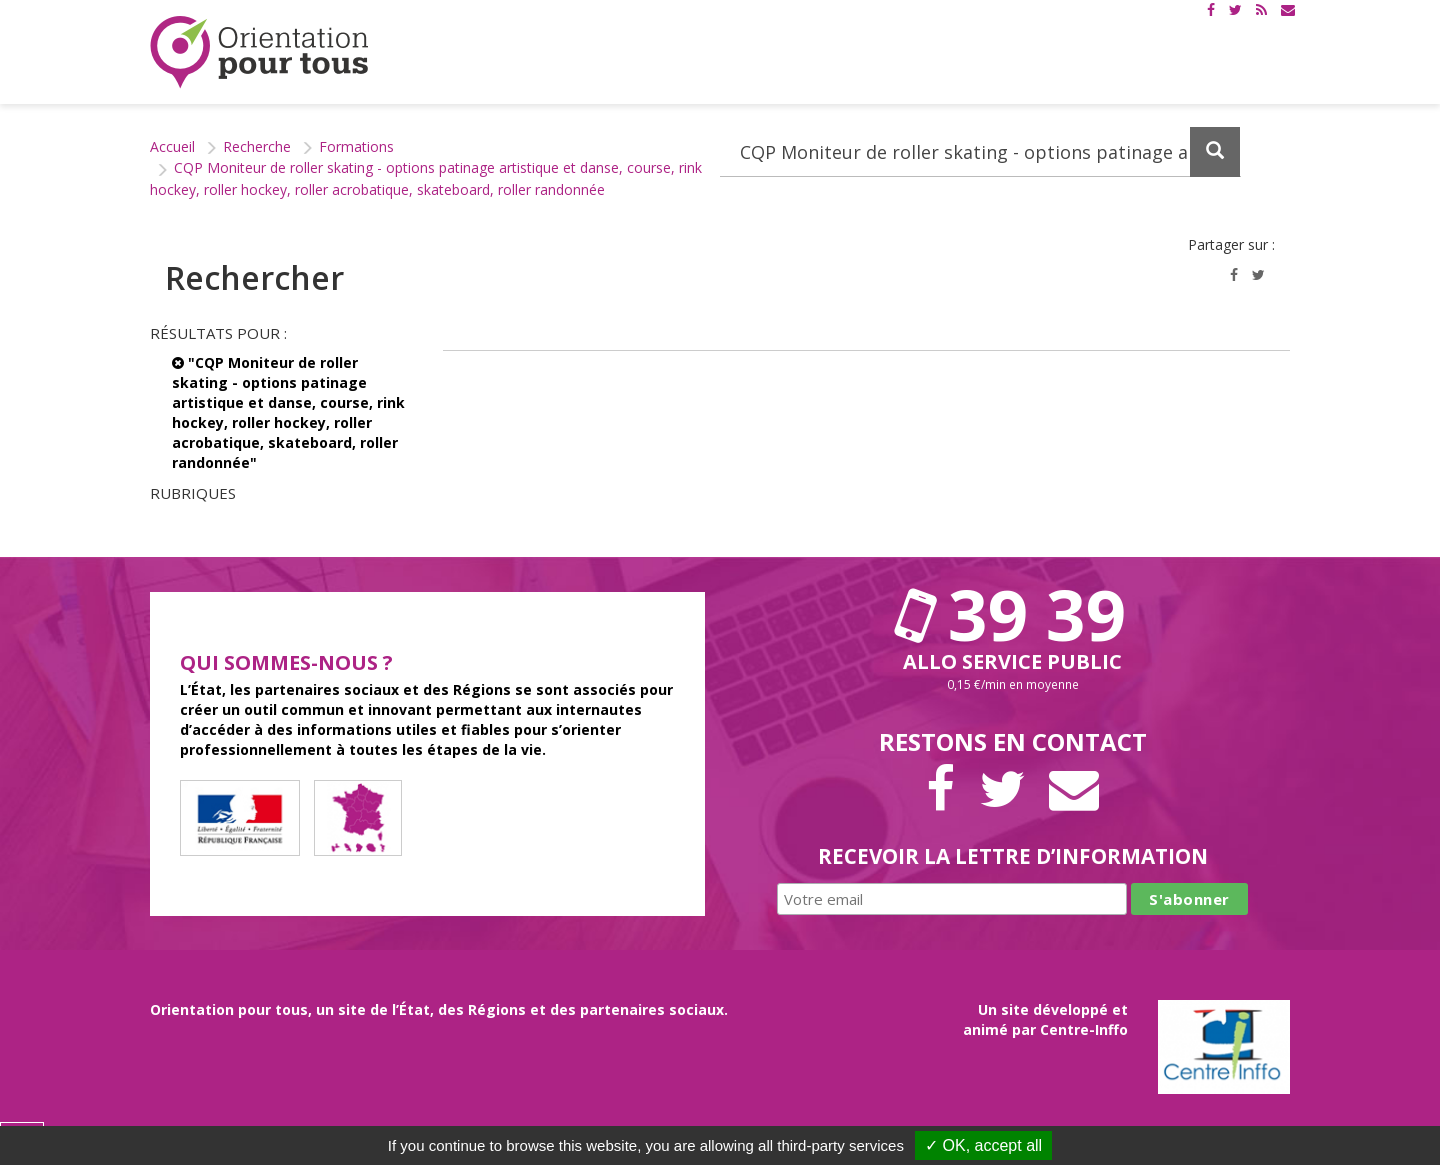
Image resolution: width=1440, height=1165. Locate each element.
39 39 (1013, 614)
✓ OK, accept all (983, 1145)
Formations (356, 146)
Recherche (257, 146)
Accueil (172, 146)
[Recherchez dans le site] (980, 152)
